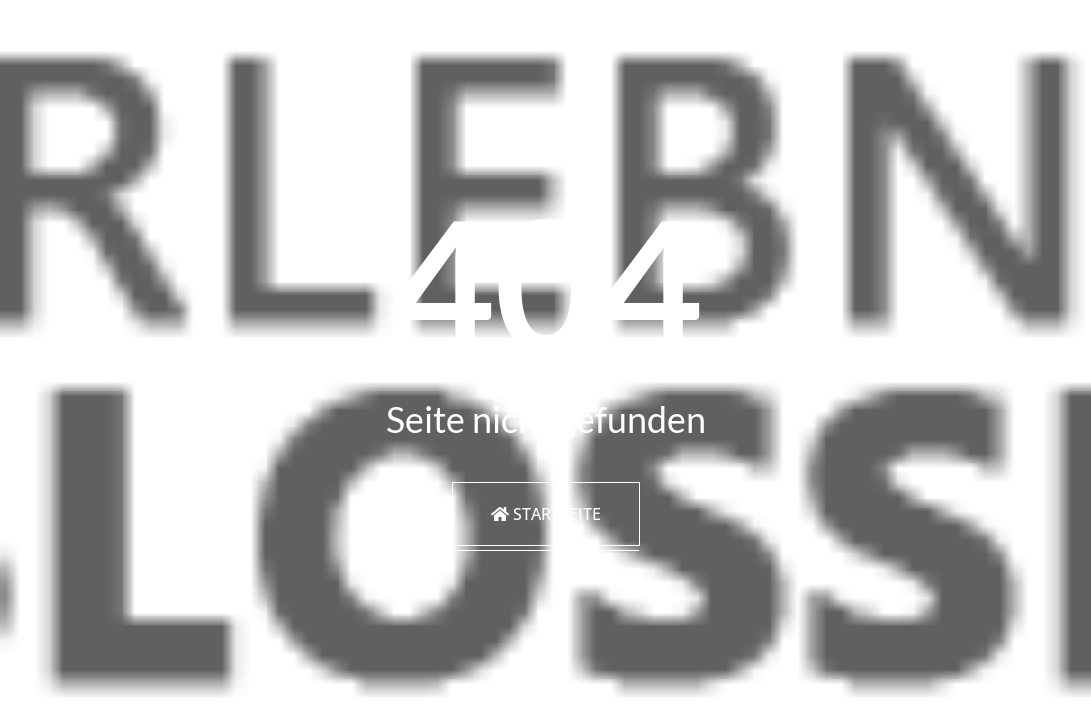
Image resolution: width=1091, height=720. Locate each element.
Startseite (546, 514)
